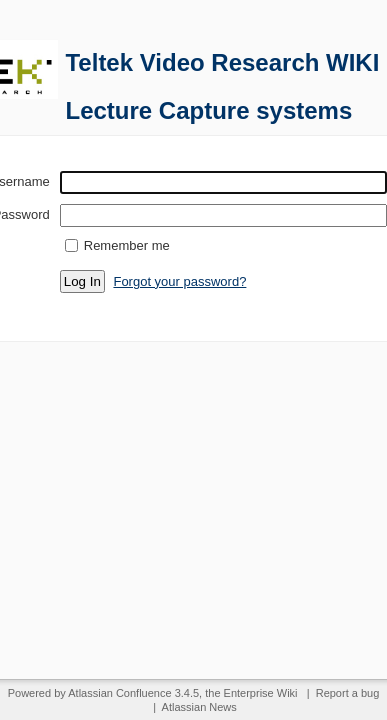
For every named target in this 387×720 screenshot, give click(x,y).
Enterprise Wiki (261, 693)
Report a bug (348, 693)
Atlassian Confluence (119, 693)
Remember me (127, 245)
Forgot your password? (179, 281)
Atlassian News (199, 707)
